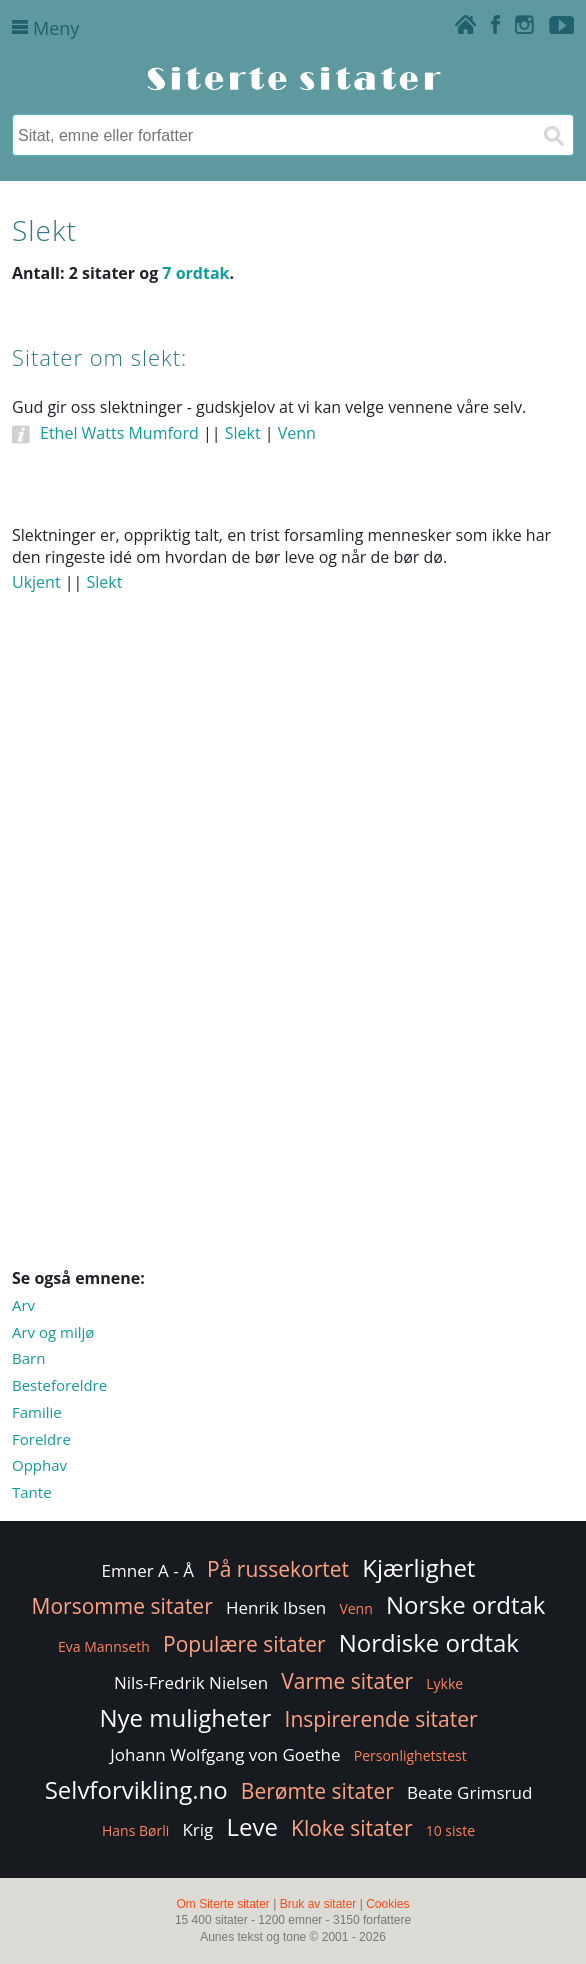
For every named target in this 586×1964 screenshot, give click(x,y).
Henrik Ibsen (276, 1607)
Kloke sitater (351, 1828)
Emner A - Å (148, 1570)
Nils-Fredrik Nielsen (191, 1682)
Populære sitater (244, 1644)
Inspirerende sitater (381, 1719)
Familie (37, 1412)
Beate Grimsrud (469, 1792)
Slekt (243, 433)
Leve (251, 1826)
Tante (32, 1492)
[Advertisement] (293, 799)
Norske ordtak (466, 1604)
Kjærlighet (418, 1567)
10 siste (450, 1830)
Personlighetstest (410, 1755)
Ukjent (36, 582)
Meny (45, 28)
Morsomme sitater (122, 1606)
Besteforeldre (59, 1385)
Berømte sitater (317, 1791)
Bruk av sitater (318, 1904)
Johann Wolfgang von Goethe (225, 1754)
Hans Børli (135, 1830)
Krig (197, 1829)
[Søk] (553, 135)
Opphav (39, 1465)
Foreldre (41, 1439)
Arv (23, 1305)
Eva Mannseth (104, 1646)
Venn (297, 433)
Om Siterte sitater (222, 1904)
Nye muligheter (185, 1717)
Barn (28, 1358)
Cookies (387, 1904)
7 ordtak (195, 273)
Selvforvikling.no (136, 1789)
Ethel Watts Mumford (119, 433)
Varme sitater (347, 1681)
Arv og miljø (53, 1332)
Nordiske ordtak (429, 1642)
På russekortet (278, 1569)
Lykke (444, 1683)
